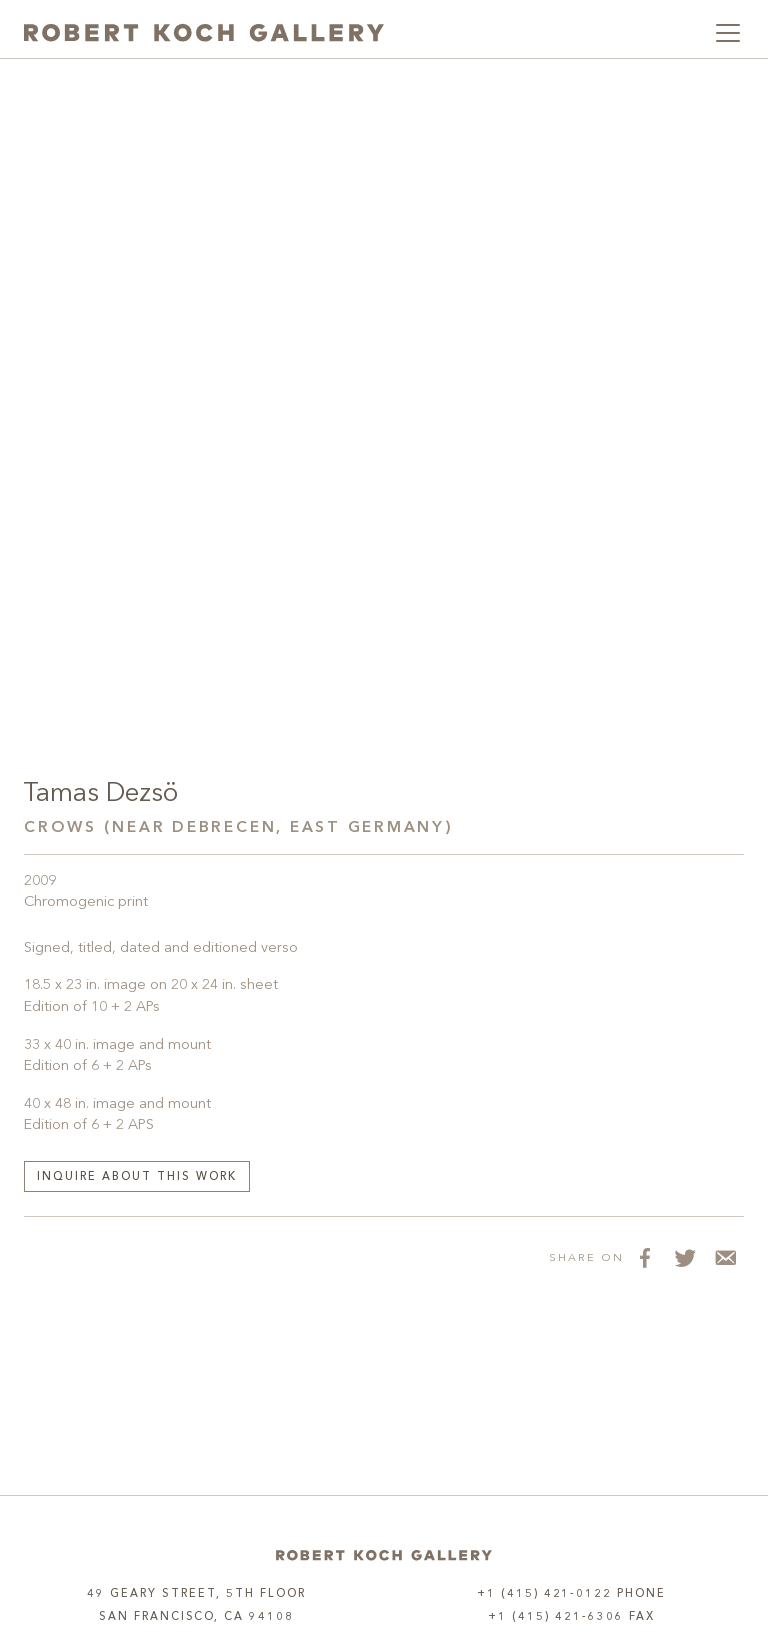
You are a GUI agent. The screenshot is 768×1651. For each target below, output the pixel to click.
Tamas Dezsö (100, 794)
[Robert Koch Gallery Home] (204, 33)
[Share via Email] (724, 1257)
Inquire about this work (137, 1177)
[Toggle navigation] (728, 33)
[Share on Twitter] (684, 1257)
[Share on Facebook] (644, 1257)
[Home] (384, 1555)
